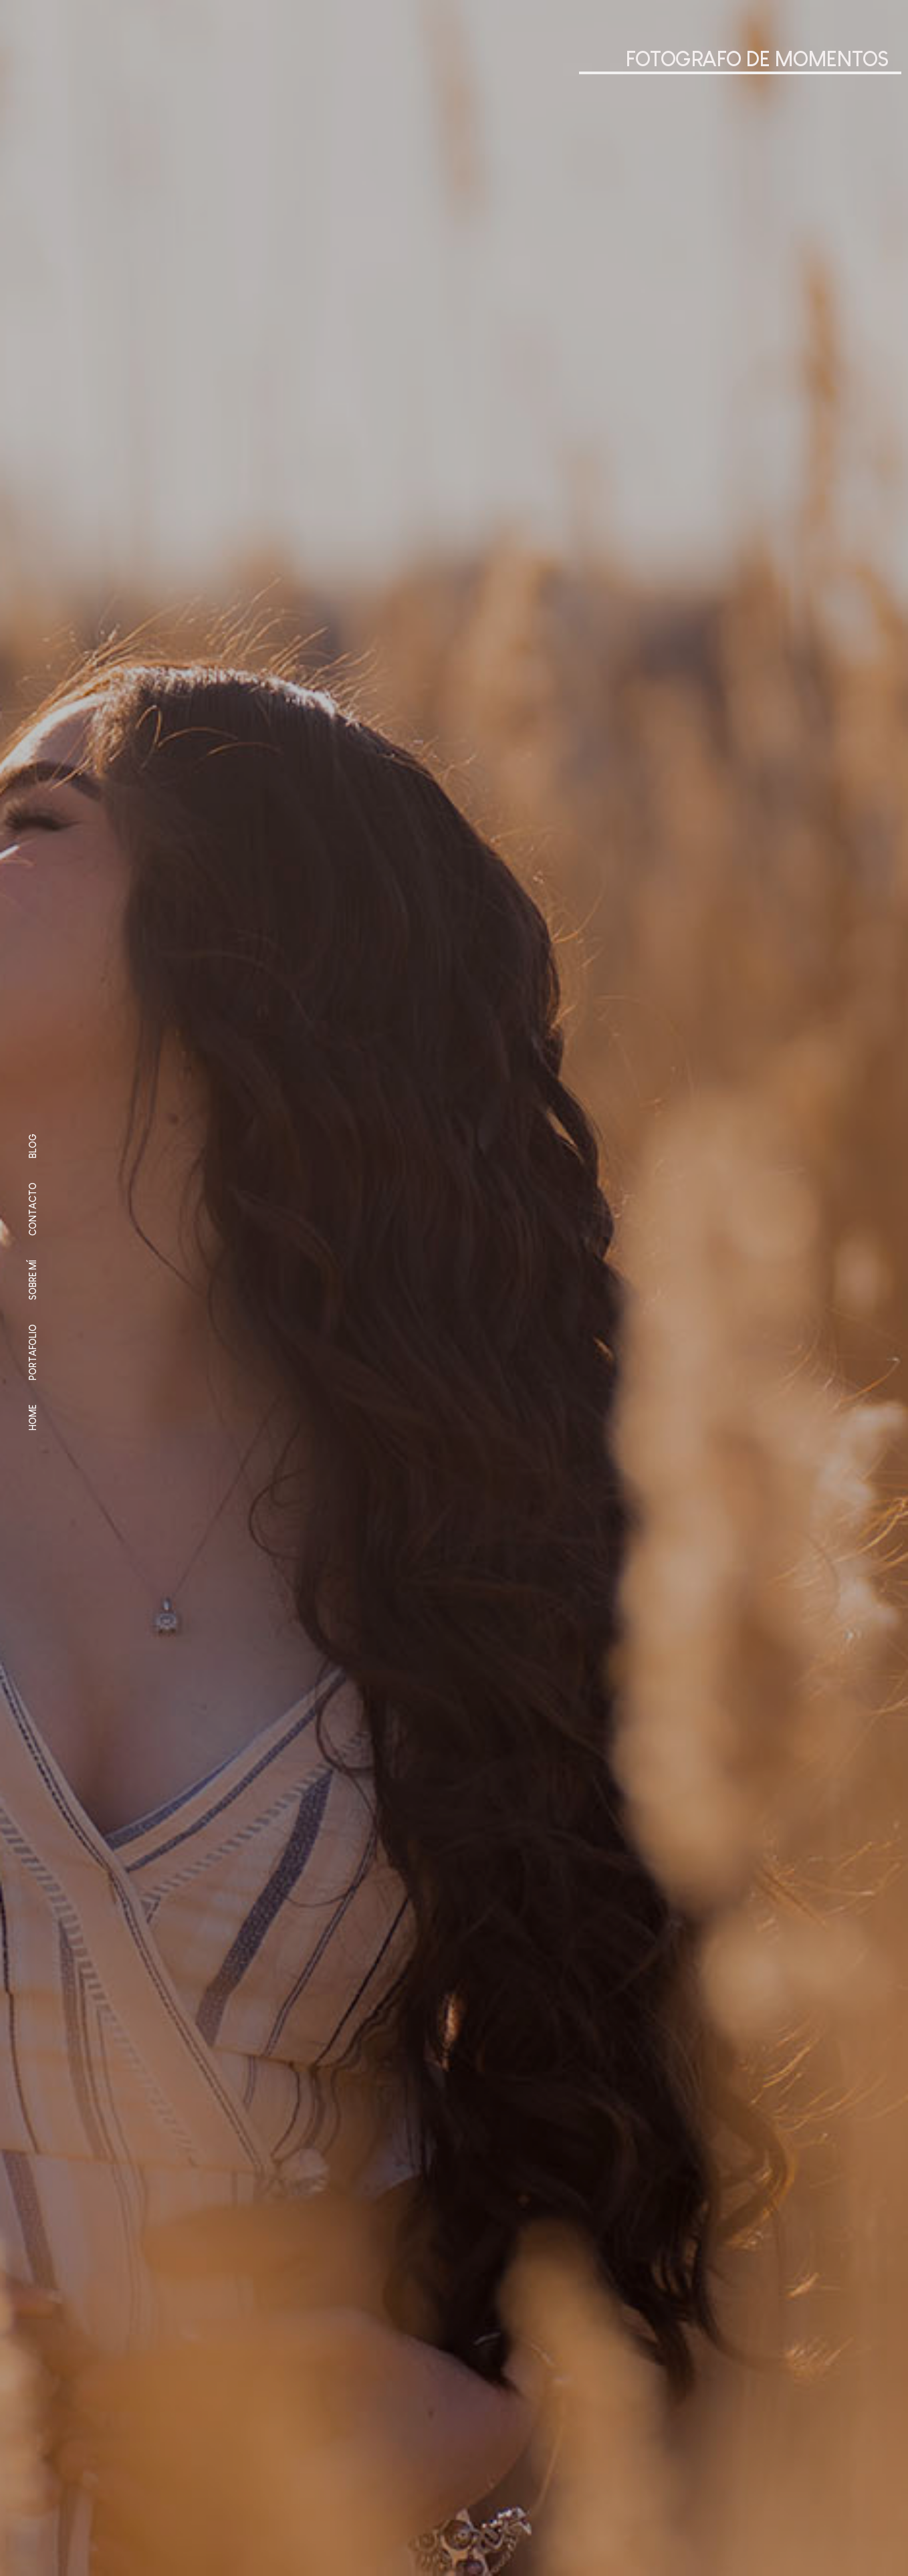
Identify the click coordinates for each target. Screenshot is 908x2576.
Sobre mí (32, 1280)
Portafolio (32, 1352)
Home (32, 1417)
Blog (32, 1146)
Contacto (32, 1209)
